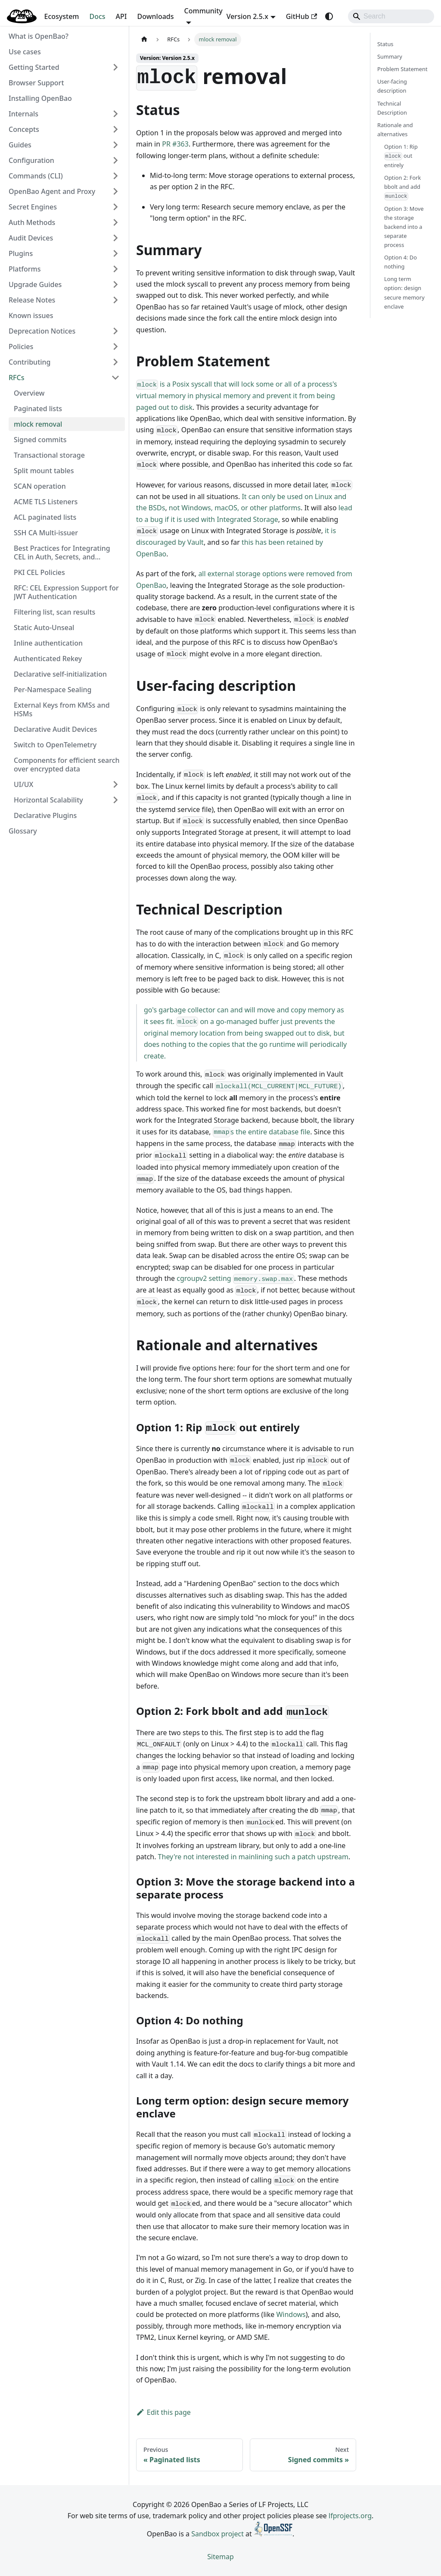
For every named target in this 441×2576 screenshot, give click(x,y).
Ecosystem (61, 16)
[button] (64, 67)
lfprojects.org (350, 2515)
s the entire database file (262, 1132)
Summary (389, 56)
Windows (290, 2314)
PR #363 (175, 144)
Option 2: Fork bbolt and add (402, 187)
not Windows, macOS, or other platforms (235, 507)
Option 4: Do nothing (400, 261)
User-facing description (392, 86)
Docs (98, 16)
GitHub (301, 16)
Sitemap (220, 2556)
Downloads (155, 16)
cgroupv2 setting (235, 1278)
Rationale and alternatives (395, 129)
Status (385, 44)
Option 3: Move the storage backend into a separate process (404, 227)
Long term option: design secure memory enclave (404, 292)
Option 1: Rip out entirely (401, 156)
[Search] (391, 16)
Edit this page (163, 2412)
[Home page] (144, 39)
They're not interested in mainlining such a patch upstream (253, 1856)
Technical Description (392, 108)
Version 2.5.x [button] (247, 16)
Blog (26, 16)
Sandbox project (217, 2534)
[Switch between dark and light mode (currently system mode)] (329, 16)
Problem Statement (402, 69)
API (121, 16)
